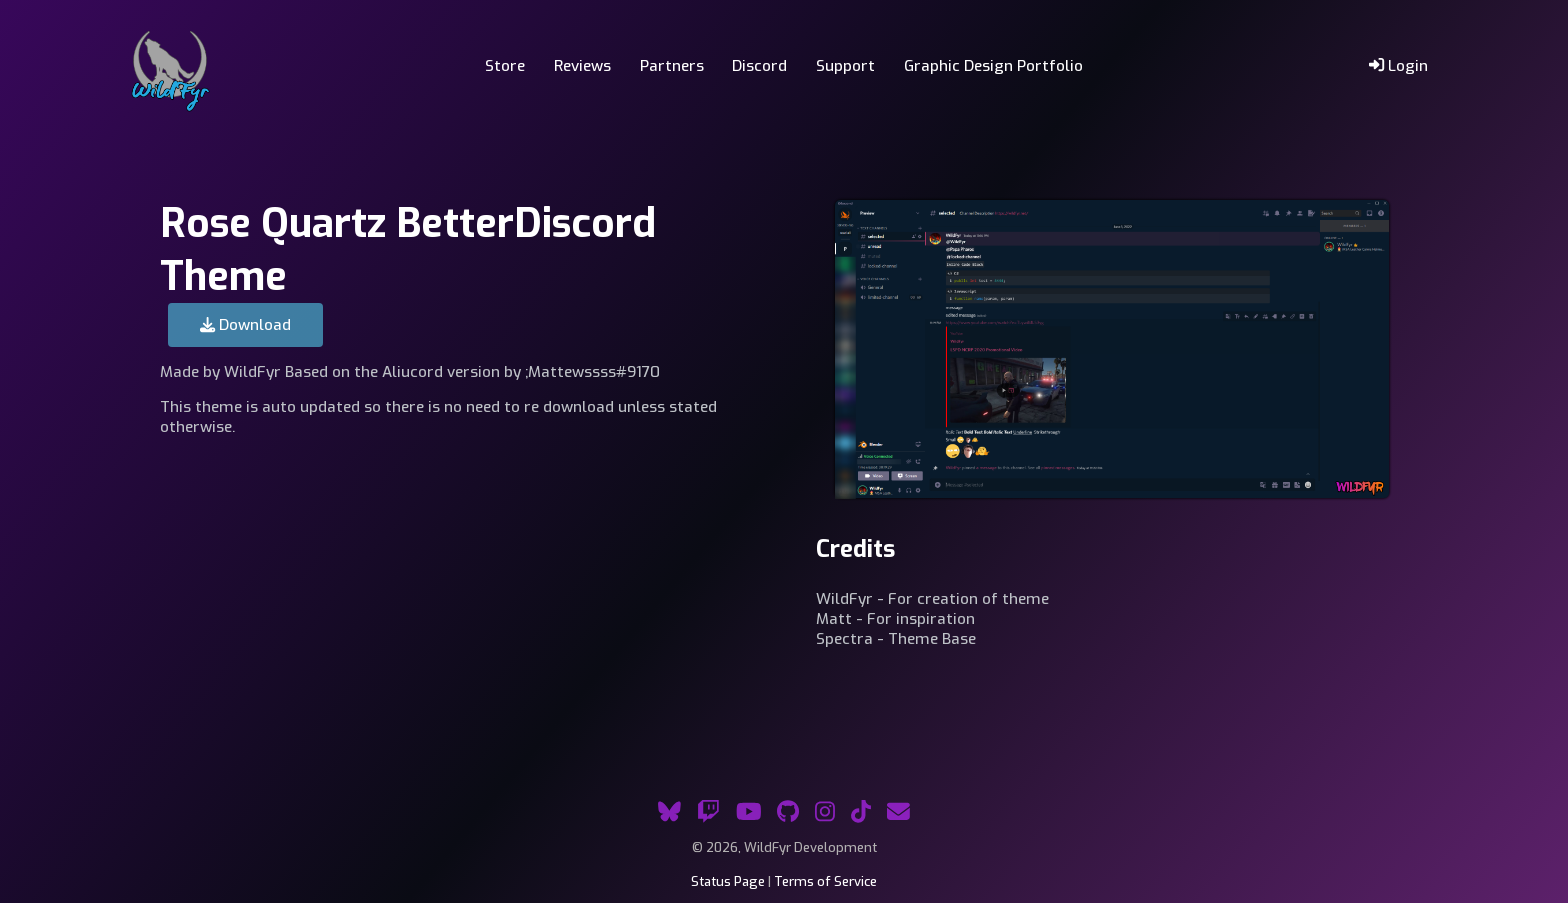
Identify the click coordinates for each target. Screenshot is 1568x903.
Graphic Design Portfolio (993, 66)
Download (245, 325)
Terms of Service (825, 881)
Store (505, 66)
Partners (672, 66)
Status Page (728, 881)
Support (845, 66)
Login (1398, 66)
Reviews (582, 66)
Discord (759, 66)
